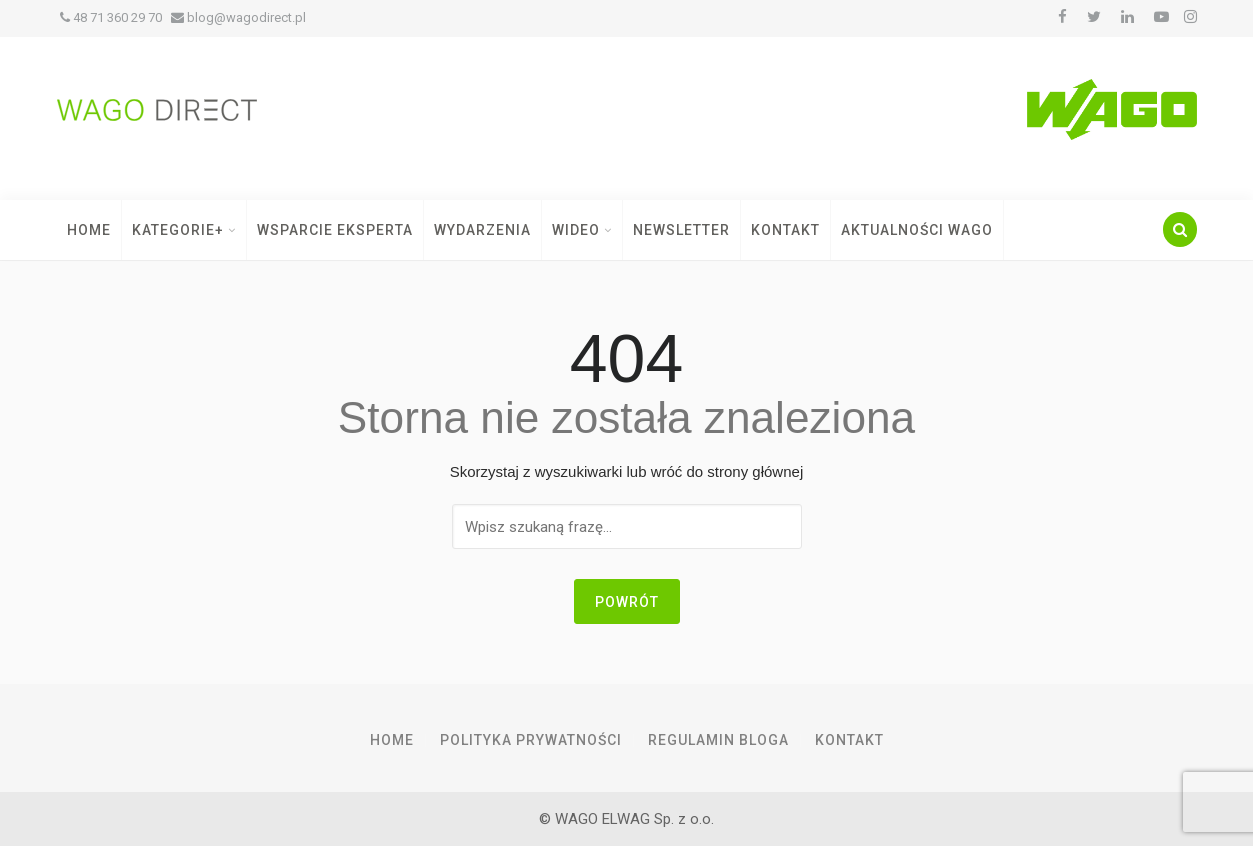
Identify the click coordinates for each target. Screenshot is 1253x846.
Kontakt (785, 230)
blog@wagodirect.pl (238, 17)
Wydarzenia (482, 230)
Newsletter (681, 230)
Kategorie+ (184, 230)
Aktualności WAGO (917, 230)
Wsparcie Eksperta (335, 230)
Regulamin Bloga (718, 740)
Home (89, 230)
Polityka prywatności (531, 740)
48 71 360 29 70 (111, 17)
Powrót (627, 602)
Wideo (582, 230)
